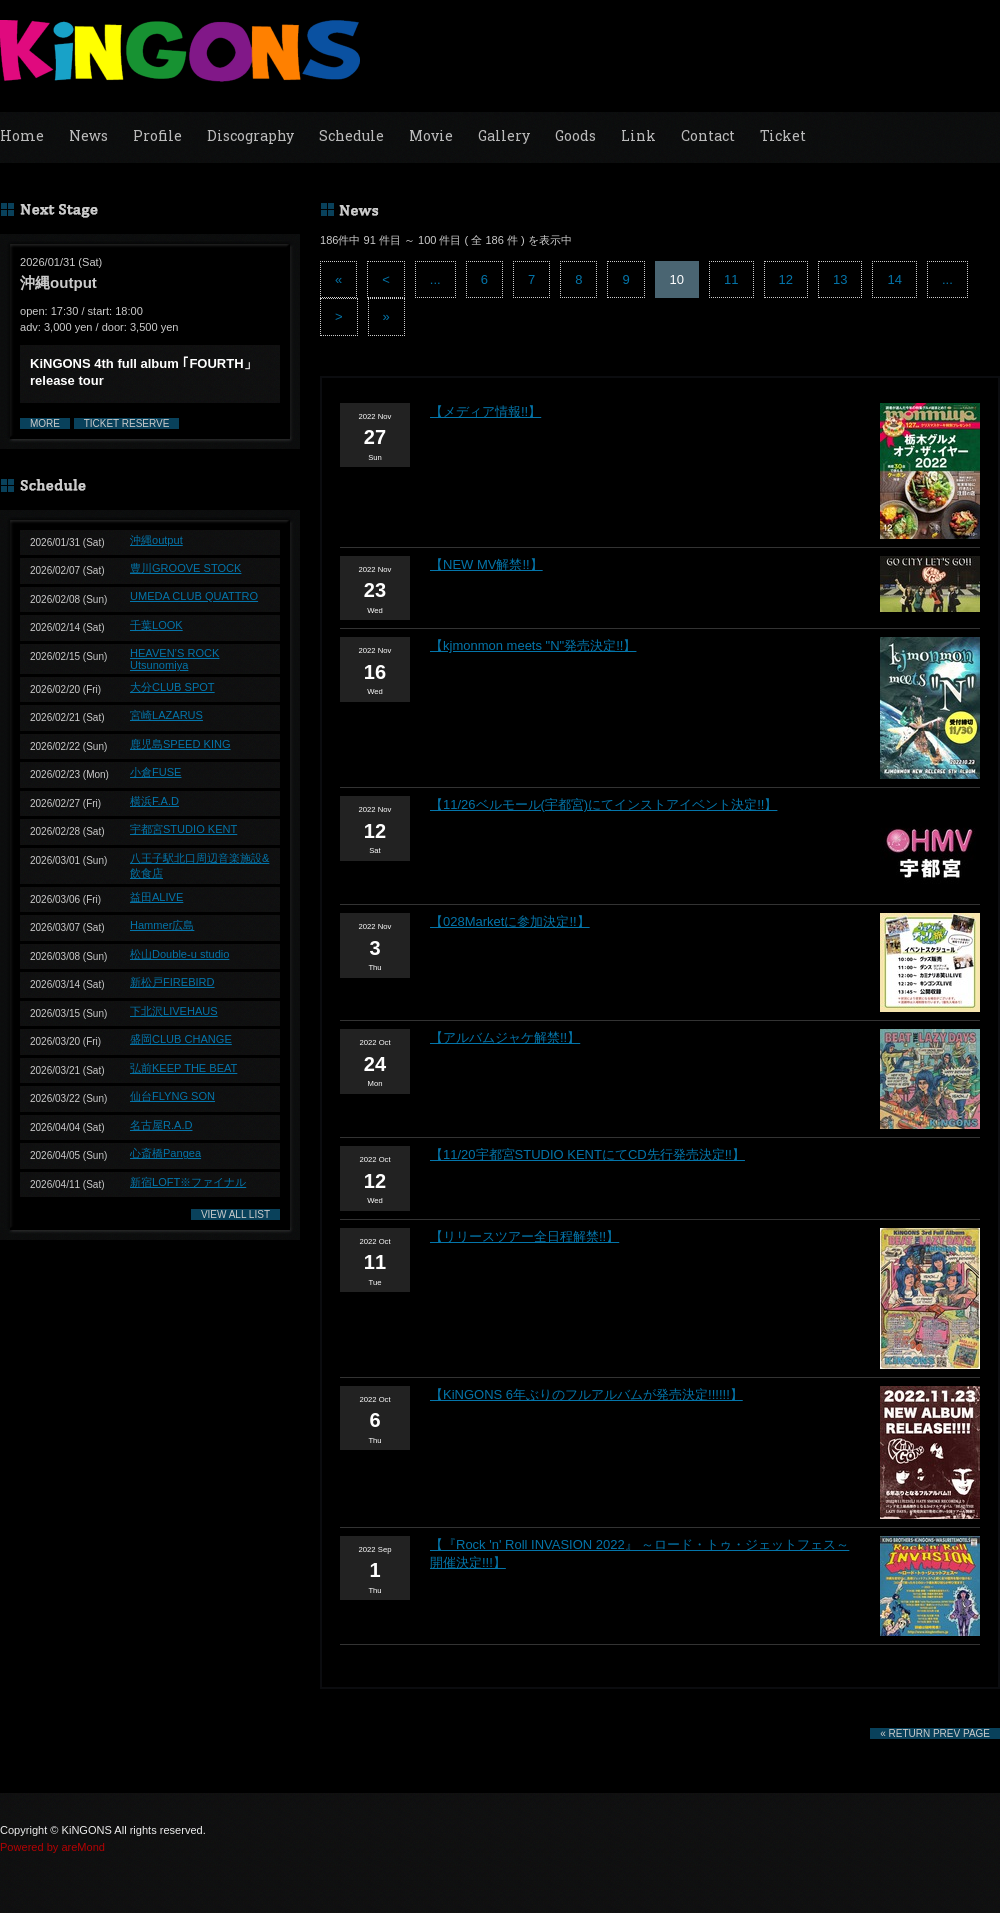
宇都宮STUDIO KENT (183, 829)
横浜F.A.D (154, 801)
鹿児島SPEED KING (180, 744)
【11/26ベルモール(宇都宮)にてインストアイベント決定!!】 (603, 804)
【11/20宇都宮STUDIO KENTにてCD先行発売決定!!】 (587, 1154)
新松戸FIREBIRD (172, 982)
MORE (45, 423)
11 (731, 279)
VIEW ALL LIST (235, 1214)
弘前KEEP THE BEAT (183, 1068)
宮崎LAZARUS (166, 715)
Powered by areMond (52, 1847)
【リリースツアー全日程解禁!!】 (524, 1236)
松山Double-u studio (179, 954)
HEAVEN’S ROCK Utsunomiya (174, 659)
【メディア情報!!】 (485, 411)
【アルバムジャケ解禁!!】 (505, 1037)
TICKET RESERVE (127, 423)
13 (840, 279)
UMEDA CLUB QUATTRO (194, 596)
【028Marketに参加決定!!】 (510, 921)
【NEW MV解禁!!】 (486, 564)
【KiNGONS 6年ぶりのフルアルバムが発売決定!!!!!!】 (586, 1394)
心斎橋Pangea (165, 1153)
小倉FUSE (155, 772)
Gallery (504, 135)
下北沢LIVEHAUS (174, 1011)
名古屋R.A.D (161, 1125)
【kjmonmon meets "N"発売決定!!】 (533, 645)
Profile (157, 135)
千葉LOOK (156, 625)
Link (638, 135)
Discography (250, 135)
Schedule (351, 135)
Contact (708, 135)
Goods (575, 135)
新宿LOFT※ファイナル (188, 1182)
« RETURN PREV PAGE (935, 1733)
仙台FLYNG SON (172, 1096)
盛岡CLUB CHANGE (181, 1039)
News (88, 135)
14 (894, 279)
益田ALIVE (156, 897)
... (435, 279)
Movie (431, 135)
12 (786, 279)
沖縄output (156, 540)
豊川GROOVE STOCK (185, 568)
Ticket (783, 135)
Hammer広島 (162, 925)
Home (22, 135)
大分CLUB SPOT (172, 687)
